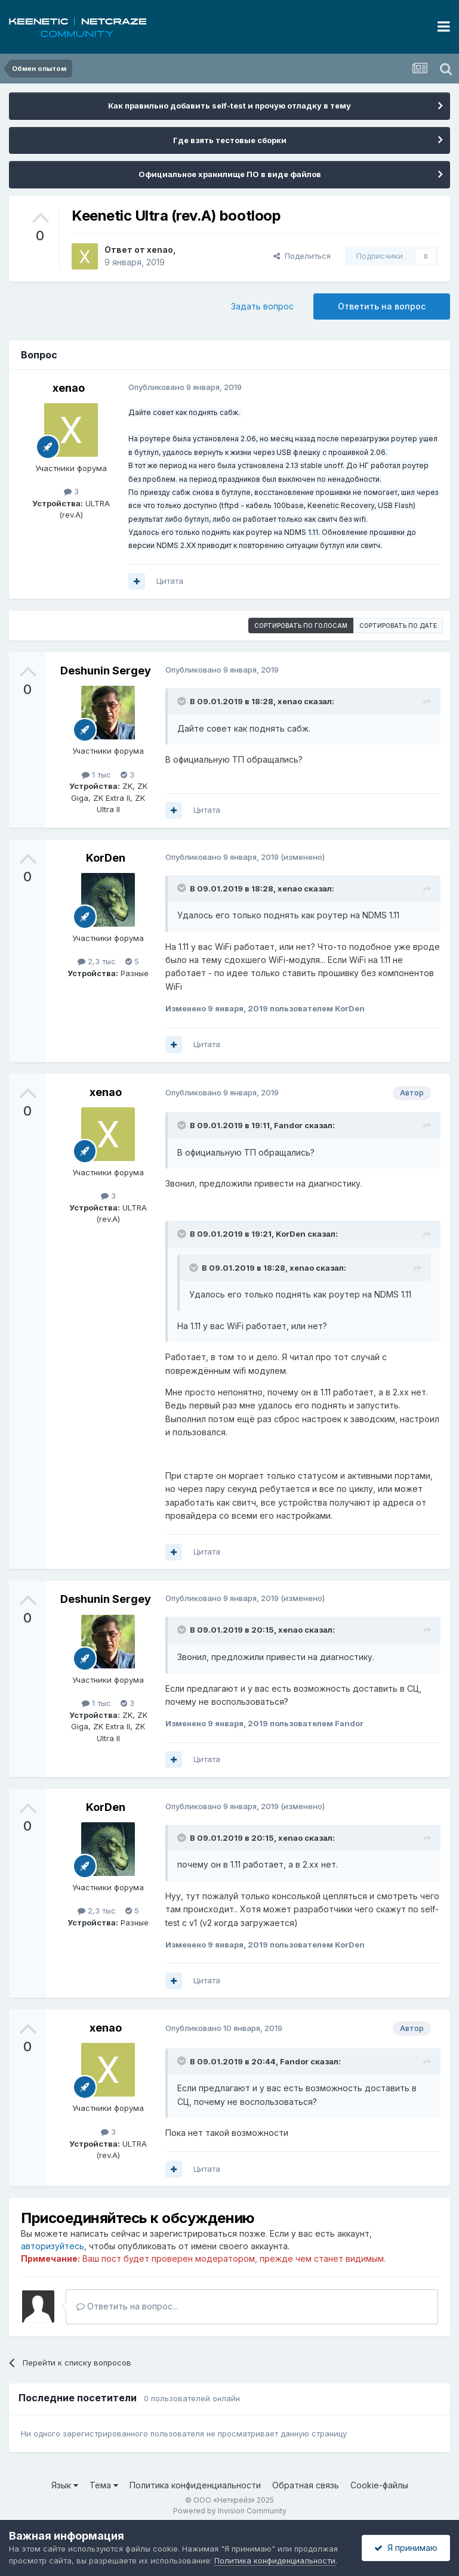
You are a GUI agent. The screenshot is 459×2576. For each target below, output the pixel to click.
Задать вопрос (262, 306)
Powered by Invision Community (230, 2510)
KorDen (105, 858)
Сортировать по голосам (300, 625)
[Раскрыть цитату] (182, 701)
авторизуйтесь (52, 2246)
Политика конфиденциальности (195, 2485)
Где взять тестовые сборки (230, 140)
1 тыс (96, 774)
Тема (104, 2485)
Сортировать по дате (398, 625)
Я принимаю (406, 2548)
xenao (160, 249)
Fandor (288, 1125)
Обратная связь (305, 2485)
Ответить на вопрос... (127, 2306)
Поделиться (302, 256)
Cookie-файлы (379, 2485)
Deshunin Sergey (105, 670)
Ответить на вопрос (382, 306)
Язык (64, 2485)
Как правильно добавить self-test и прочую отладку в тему (229, 105)
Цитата (169, 581)
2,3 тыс (97, 961)
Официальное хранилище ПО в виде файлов (229, 174)
